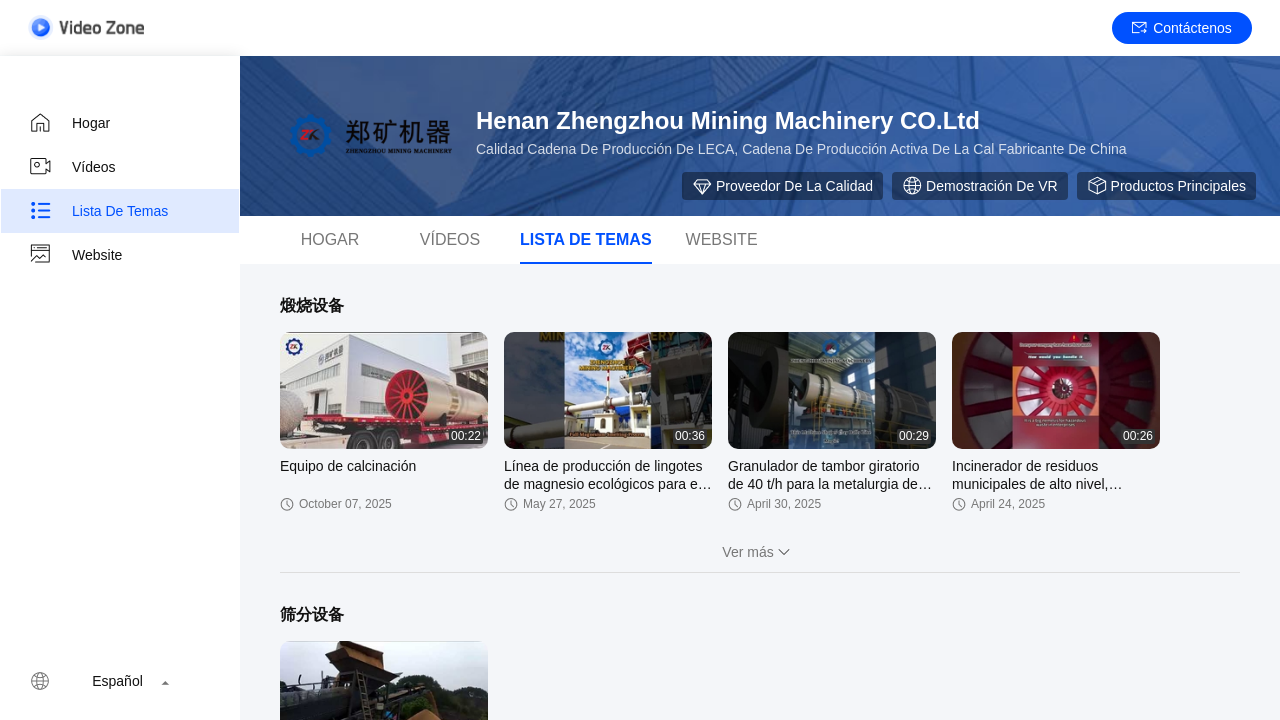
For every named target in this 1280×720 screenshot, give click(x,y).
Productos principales (1166, 186)
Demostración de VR (980, 186)
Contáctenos (1182, 28)
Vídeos (72, 167)
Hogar (69, 123)
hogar (330, 239)
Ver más (759, 552)
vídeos (450, 239)
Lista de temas (98, 211)
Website (75, 255)
